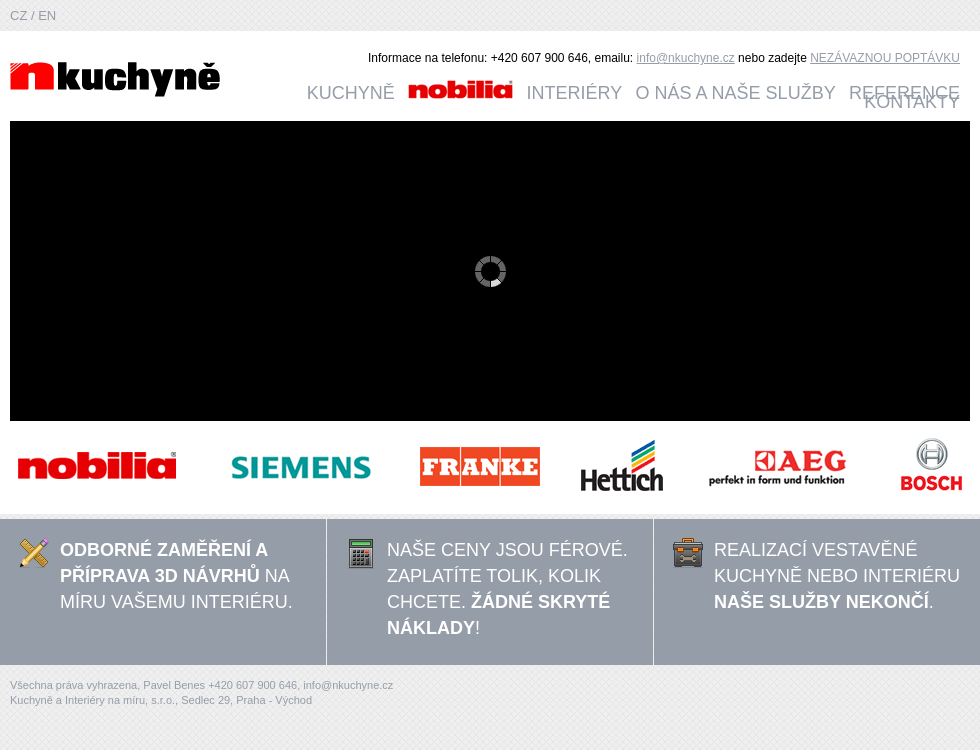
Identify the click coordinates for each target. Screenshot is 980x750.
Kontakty (912, 102)
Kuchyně (351, 93)
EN (47, 15)
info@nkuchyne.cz (686, 58)
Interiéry (575, 93)
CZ (20, 15)
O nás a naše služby (736, 93)
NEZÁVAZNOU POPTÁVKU (885, 58)
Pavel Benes (175, 685)
